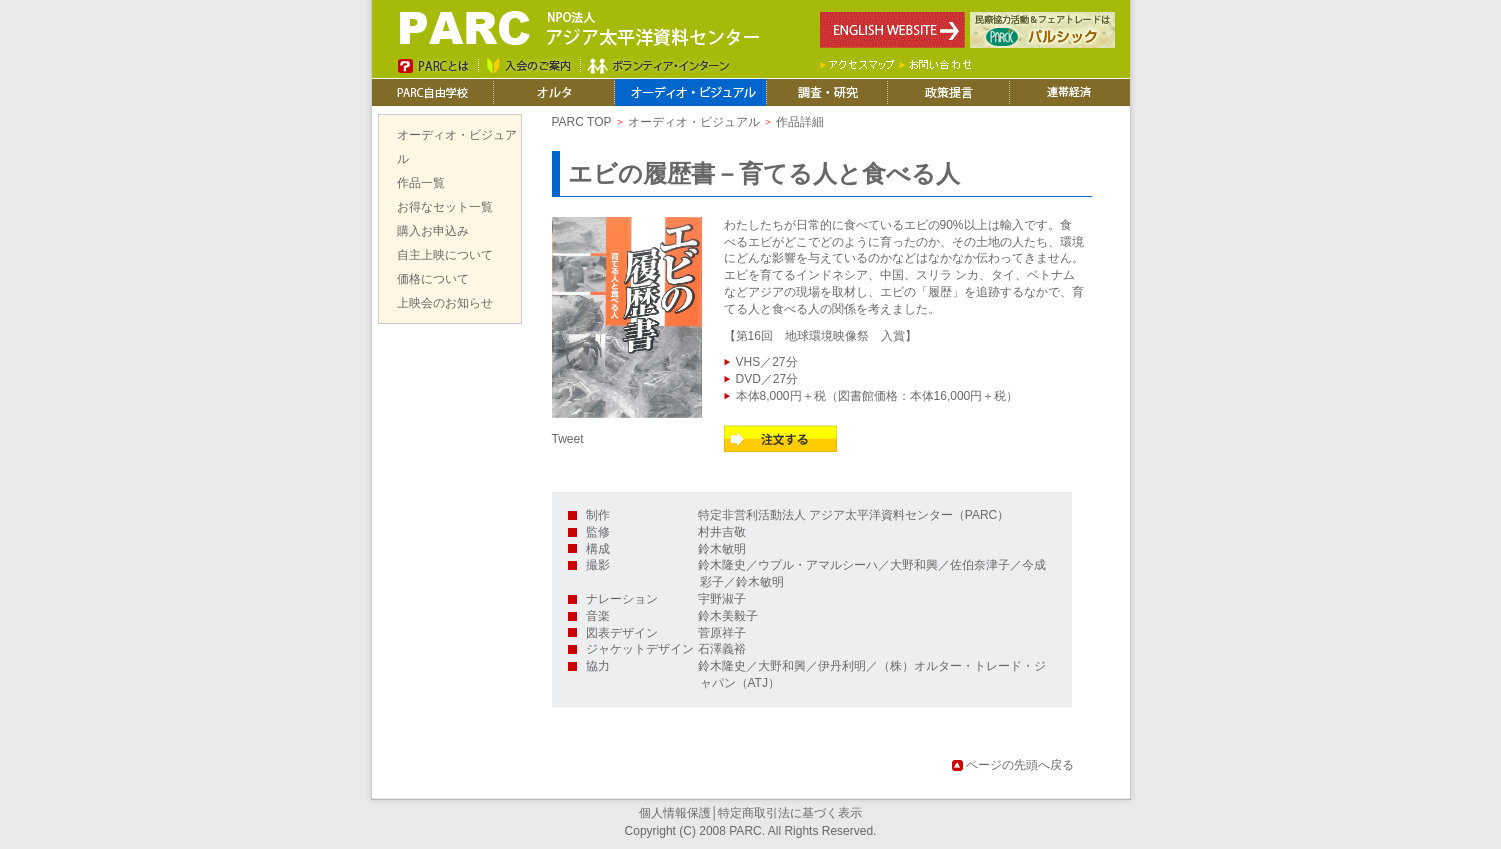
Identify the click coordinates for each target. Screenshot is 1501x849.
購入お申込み (433, 231)
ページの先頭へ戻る (1020, 765)
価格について (433, 279)
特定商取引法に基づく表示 (790, 813)
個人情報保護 (675, 813)
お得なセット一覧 (445, 207)
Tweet (568, 439)
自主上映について (445, 255)
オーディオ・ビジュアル (694, 122)
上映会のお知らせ (445, 303)
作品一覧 (421, 183)
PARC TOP (582, 122)
